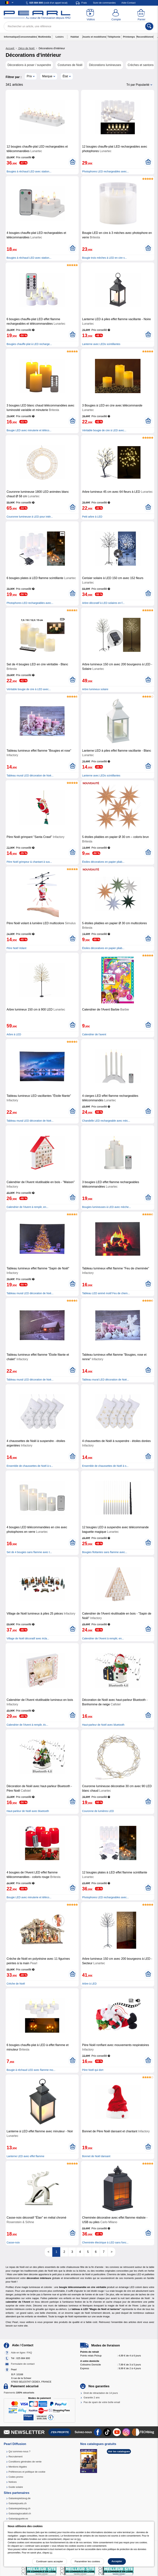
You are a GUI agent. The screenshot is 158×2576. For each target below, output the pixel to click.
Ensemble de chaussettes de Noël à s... (30, 1465)
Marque (47, 76)
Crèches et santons (141, 65)
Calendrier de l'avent (94, 1034)
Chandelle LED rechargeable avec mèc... (106, 1120)
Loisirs (60, 36)
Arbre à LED (14, 1034)
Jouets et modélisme (94, 36)
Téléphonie (113, 36)
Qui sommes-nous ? (19, 2451)
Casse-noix (13, 2242)
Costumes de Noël (70, 65)
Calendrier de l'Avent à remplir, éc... (27, 1724)
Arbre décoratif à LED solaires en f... (103, 602)
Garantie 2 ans (92, 2397)
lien (79, 2539)
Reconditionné (144, 36)
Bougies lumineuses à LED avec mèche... (106, 1206)
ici (51, 2552)
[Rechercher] (149, 26)
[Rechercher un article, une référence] (79, 26)
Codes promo (15, 2476)
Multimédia (44, 36)
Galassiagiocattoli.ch (19, 2513)
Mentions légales (17, 2466)
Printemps (129, 36)
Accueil (10, 48)
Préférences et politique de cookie (26, 2471)
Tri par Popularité (137, 84)
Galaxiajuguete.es (18, 2518)
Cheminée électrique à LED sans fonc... (105, 2242)
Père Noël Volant (16, 948)
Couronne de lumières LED (98, 1811)
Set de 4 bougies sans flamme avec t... (29, 1552)
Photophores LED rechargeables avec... (105, 171)
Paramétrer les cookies (87, 2561)
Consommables (28, 36)
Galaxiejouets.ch (17, 2503)
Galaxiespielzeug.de (19, 2498)
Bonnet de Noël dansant (96, 2156)
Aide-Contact (128, 2)
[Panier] (141, 15)
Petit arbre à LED (92, 516)
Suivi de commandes (104, 2)
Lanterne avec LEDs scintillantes (101, 344)
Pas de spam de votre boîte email (102, 2402)
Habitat (75, 36)
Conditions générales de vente (25, 2461)
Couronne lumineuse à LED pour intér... (30, 516)
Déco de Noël (26, 48)
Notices (12, 2481)
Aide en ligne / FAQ (21, 2352)
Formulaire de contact (23, 2364)
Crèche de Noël (16, 1983)
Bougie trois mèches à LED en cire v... (104, 257)
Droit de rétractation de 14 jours (101, 2393)
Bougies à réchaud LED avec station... (29, 171)
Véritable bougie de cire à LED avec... (104, 430)
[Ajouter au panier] (72, 162)
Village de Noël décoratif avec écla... (28, 1638)
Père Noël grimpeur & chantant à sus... (29, 861)
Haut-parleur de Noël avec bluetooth (103, 1724)
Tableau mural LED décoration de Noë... (30, 775)
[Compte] (116, 15)
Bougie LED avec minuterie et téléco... (29, 430)
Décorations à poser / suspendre (29, 65)
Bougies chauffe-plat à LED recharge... (29, 344)
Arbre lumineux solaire (95, 689)
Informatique (11, 36)
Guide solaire (15, 2487)
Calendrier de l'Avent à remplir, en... (27, 1206)
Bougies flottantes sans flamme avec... (104, 1552)
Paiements (19, 2392)
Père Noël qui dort (92, 2069)
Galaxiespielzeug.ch (19, 2508)
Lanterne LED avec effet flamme (25, 2156)
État (65, 76)
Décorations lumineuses (105, 65)
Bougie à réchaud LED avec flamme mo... (31, 2069)
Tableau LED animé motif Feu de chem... (106, 1293)
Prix (29, 76)
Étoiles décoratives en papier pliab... (103, 861)
